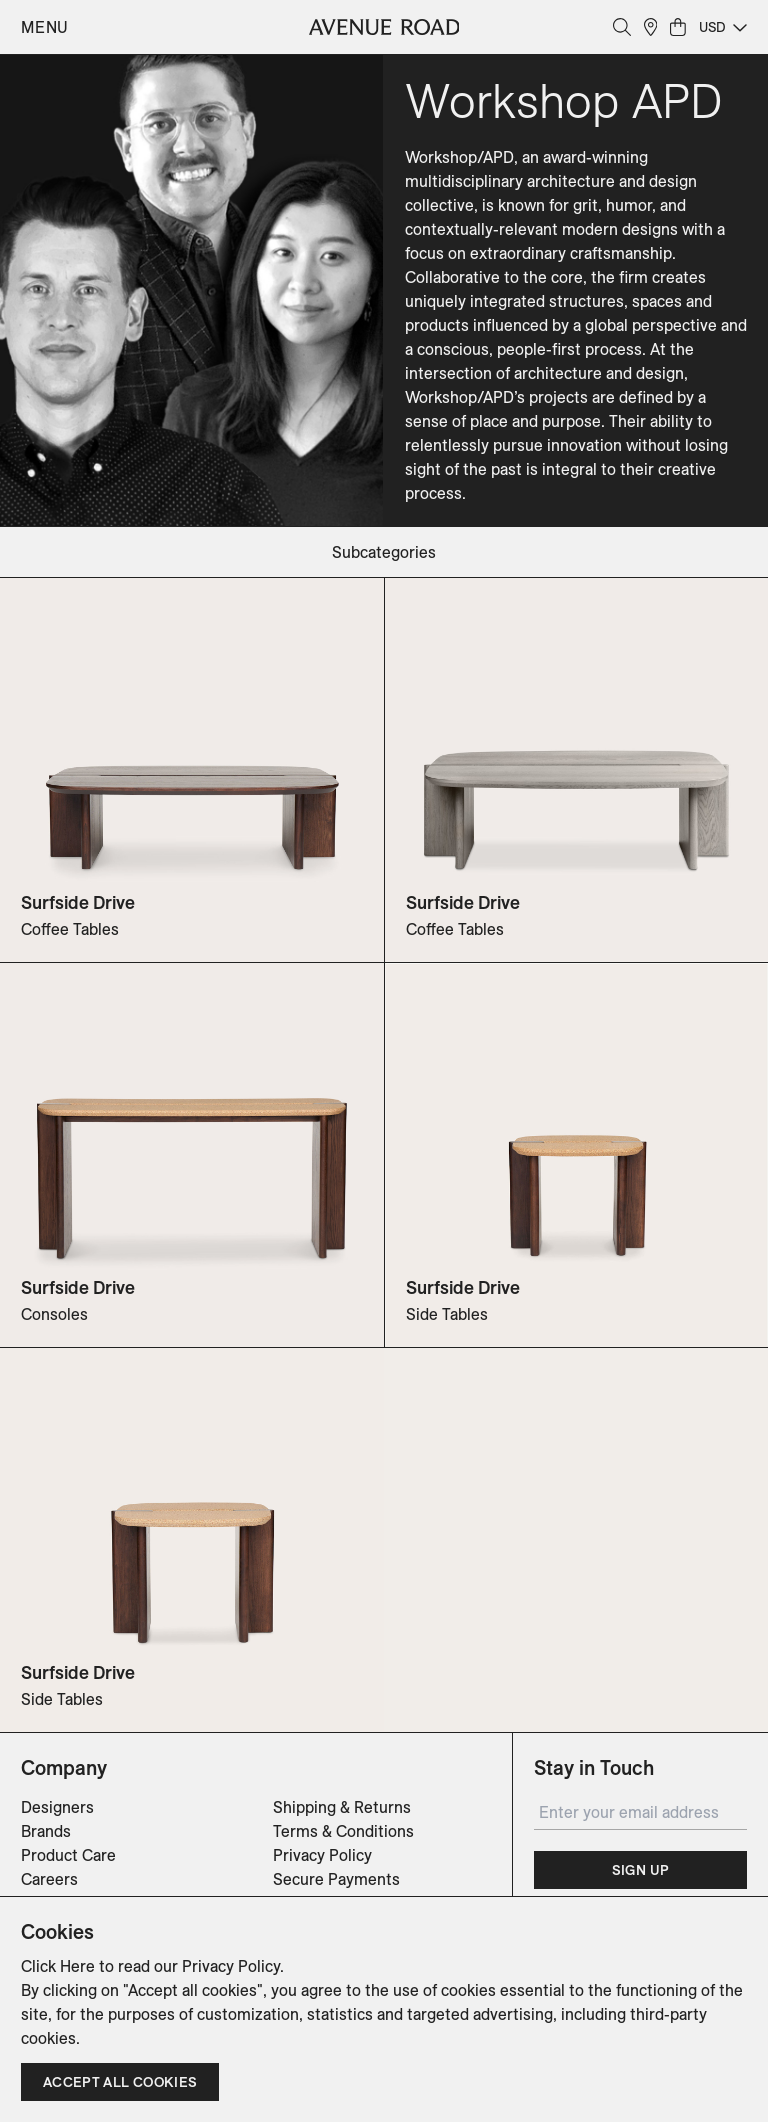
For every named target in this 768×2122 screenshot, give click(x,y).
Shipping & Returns (342, 1807)
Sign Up (640, 1870)
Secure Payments (336, 1879)
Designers (57, 1807)
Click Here (58, 1966)
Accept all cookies (120, 2082)
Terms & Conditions (343, 1831)
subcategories (384, 552)
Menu (45, 27)
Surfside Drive (78, 902)
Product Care (68, 1855)
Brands (46, 1831)
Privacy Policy (322, 1855)
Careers (49, 1879)
